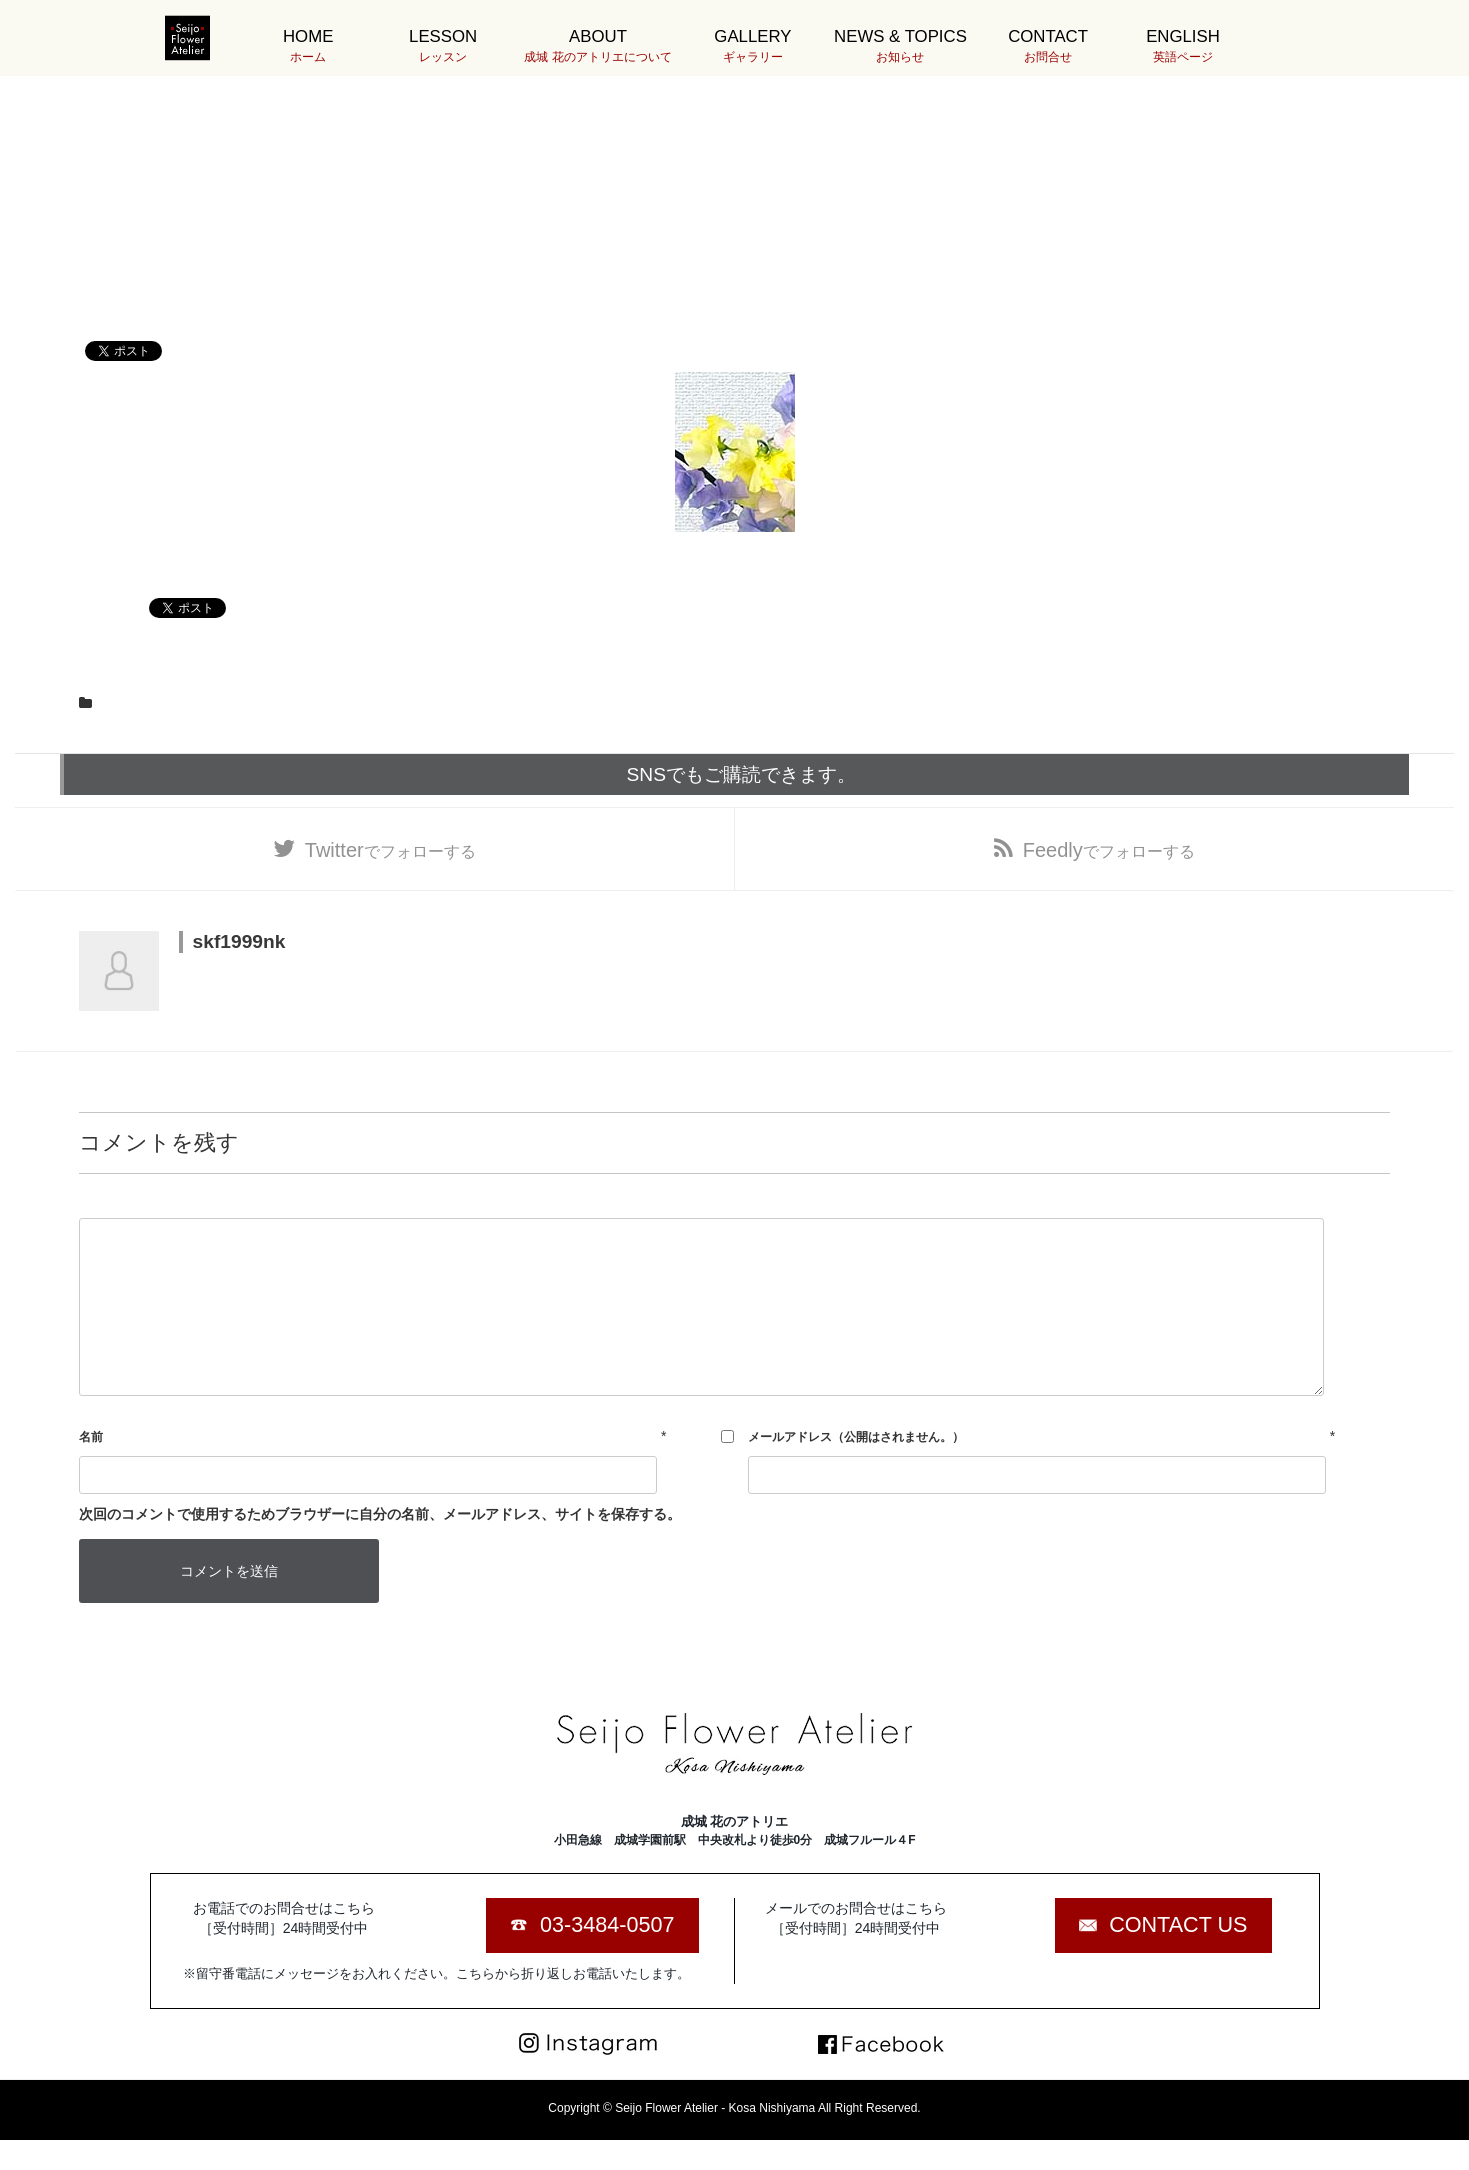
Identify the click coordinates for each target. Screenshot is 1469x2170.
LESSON (442, 46)
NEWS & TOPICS (900, 46)
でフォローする (390, 850)
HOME (307, 46)
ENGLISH (1182, 46)
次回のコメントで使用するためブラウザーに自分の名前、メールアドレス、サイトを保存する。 (380, 1514)
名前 (91, 1437)
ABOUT (597, 46)
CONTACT (1047, 46)
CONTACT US (1178, 1924)
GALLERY (752, 46)
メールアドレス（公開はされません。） (856, 1437)
